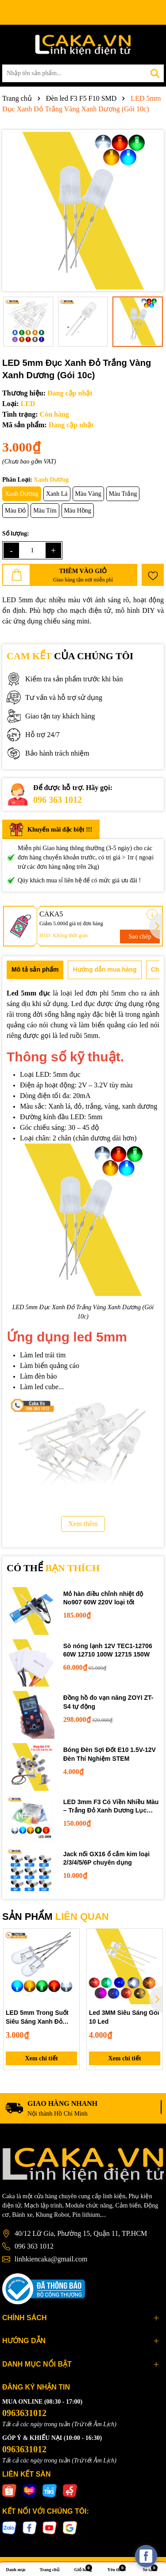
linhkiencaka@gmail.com (51, 2259)
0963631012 (24, 2413)
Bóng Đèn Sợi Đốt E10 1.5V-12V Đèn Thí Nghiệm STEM (109, 1754)
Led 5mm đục (28, 993)
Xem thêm (83, 1523)
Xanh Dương (22, 493)
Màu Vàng (88, 493)
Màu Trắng (123, 493)
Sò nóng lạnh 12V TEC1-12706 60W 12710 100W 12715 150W (107, 1650)
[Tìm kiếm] (155, 73)
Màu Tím (44, 510)
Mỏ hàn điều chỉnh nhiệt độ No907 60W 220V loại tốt (103, 1598)
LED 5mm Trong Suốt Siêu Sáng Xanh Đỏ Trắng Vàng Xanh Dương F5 (37, 2017)
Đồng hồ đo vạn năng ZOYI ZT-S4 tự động (108, 1702)
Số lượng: (15, 533)
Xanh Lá (57, 493)
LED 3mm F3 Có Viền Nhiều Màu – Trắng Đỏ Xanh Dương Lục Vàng (111, 1806)
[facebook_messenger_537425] (146, 2556)
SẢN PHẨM (55, 1916)
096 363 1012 (57, 800)
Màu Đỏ (15, 510)
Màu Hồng (77, 510)
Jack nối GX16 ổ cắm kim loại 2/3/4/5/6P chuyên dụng (106, 1858)
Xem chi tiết (41, 2058)
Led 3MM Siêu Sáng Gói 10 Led (124, 2017)
